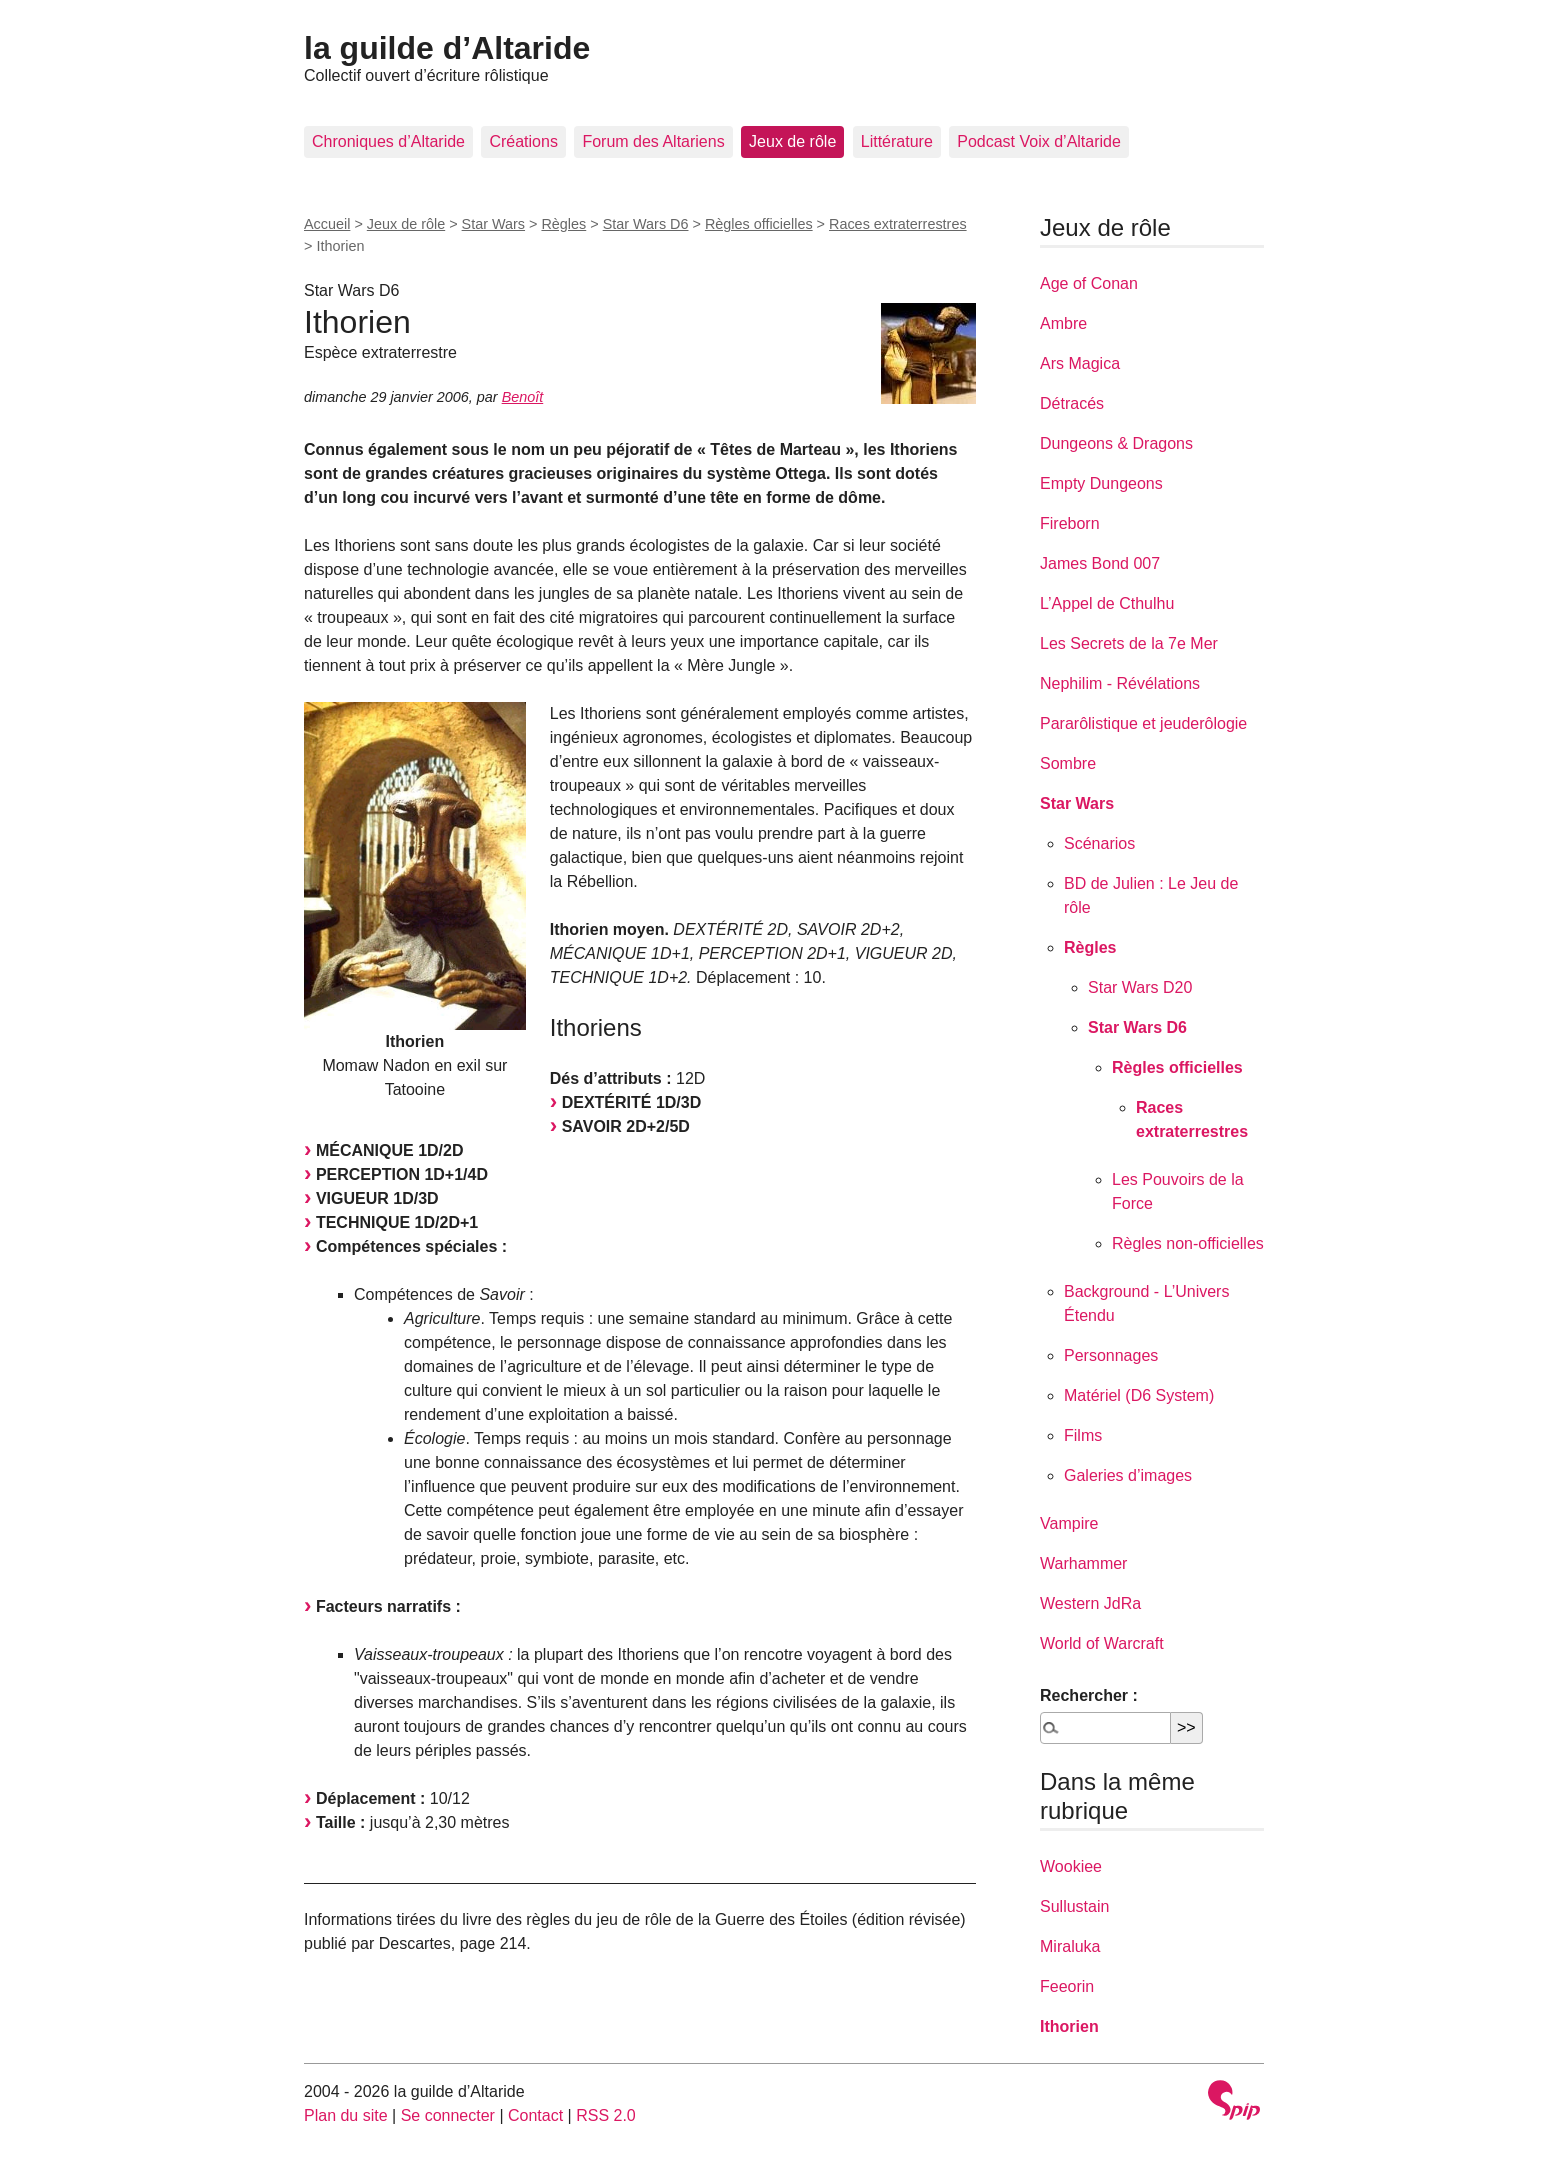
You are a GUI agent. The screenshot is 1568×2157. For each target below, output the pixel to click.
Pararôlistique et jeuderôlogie (1143, 723)
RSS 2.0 (606, 2115)
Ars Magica (1080, 363)
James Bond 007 (1100, 563)
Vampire (1069, 1523)
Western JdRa (1090, 1603)
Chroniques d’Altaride (388, 141)
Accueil (327, 224)
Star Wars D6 (646, 224)
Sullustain (1074, 1906)
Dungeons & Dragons (1116, 443)
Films (1083, 1435)
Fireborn (1070, 523)
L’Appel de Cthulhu (1107, 603)
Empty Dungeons (1101, 483)
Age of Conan (1089, 283)
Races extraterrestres (898, 224)
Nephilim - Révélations (1120, 683)
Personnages (1111, 1355)
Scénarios (1099, 843)
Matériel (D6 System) (1139, 1395)
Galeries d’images (1128, 1475)
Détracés (1072, 403)
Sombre (1068, 763)
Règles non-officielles (1188, 1243)
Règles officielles (759, 224)
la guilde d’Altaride (447, 48)
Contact (535, 2115)
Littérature (897, 141)
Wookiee (1071, 1866)
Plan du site (346, 2115)
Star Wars (493, 224)
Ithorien (1069, 2026)
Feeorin (1067, 1986)
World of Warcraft (1102, 1643)
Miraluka (1070, 1946)
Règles (563, 224)
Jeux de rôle (792, 141)
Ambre (1063, 323)
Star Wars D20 (1140, 987)
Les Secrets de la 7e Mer (1129, 643)
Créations (523, 141)
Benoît (523, 397)
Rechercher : (1089, 1695)
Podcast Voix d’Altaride (1039, 141)
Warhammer (1083, 1563)
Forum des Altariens (653, 141)
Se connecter (448, 2115)
